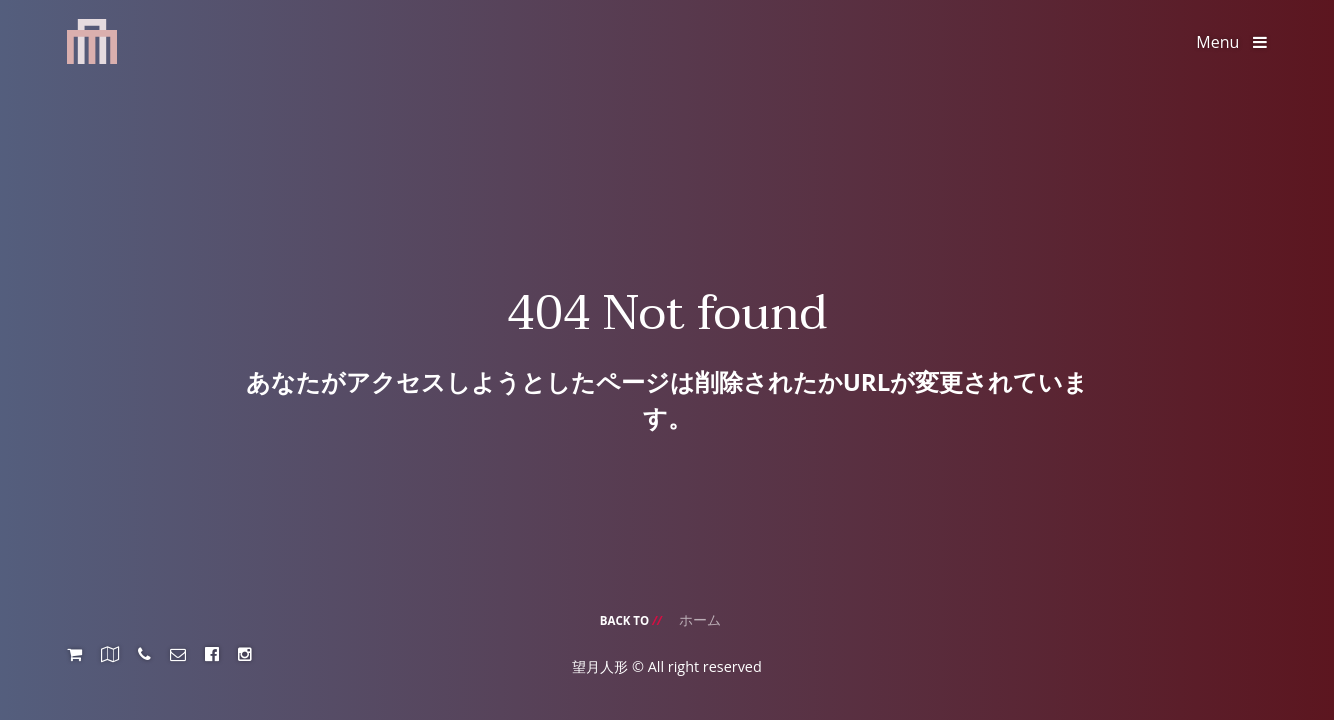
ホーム (700, 619)
